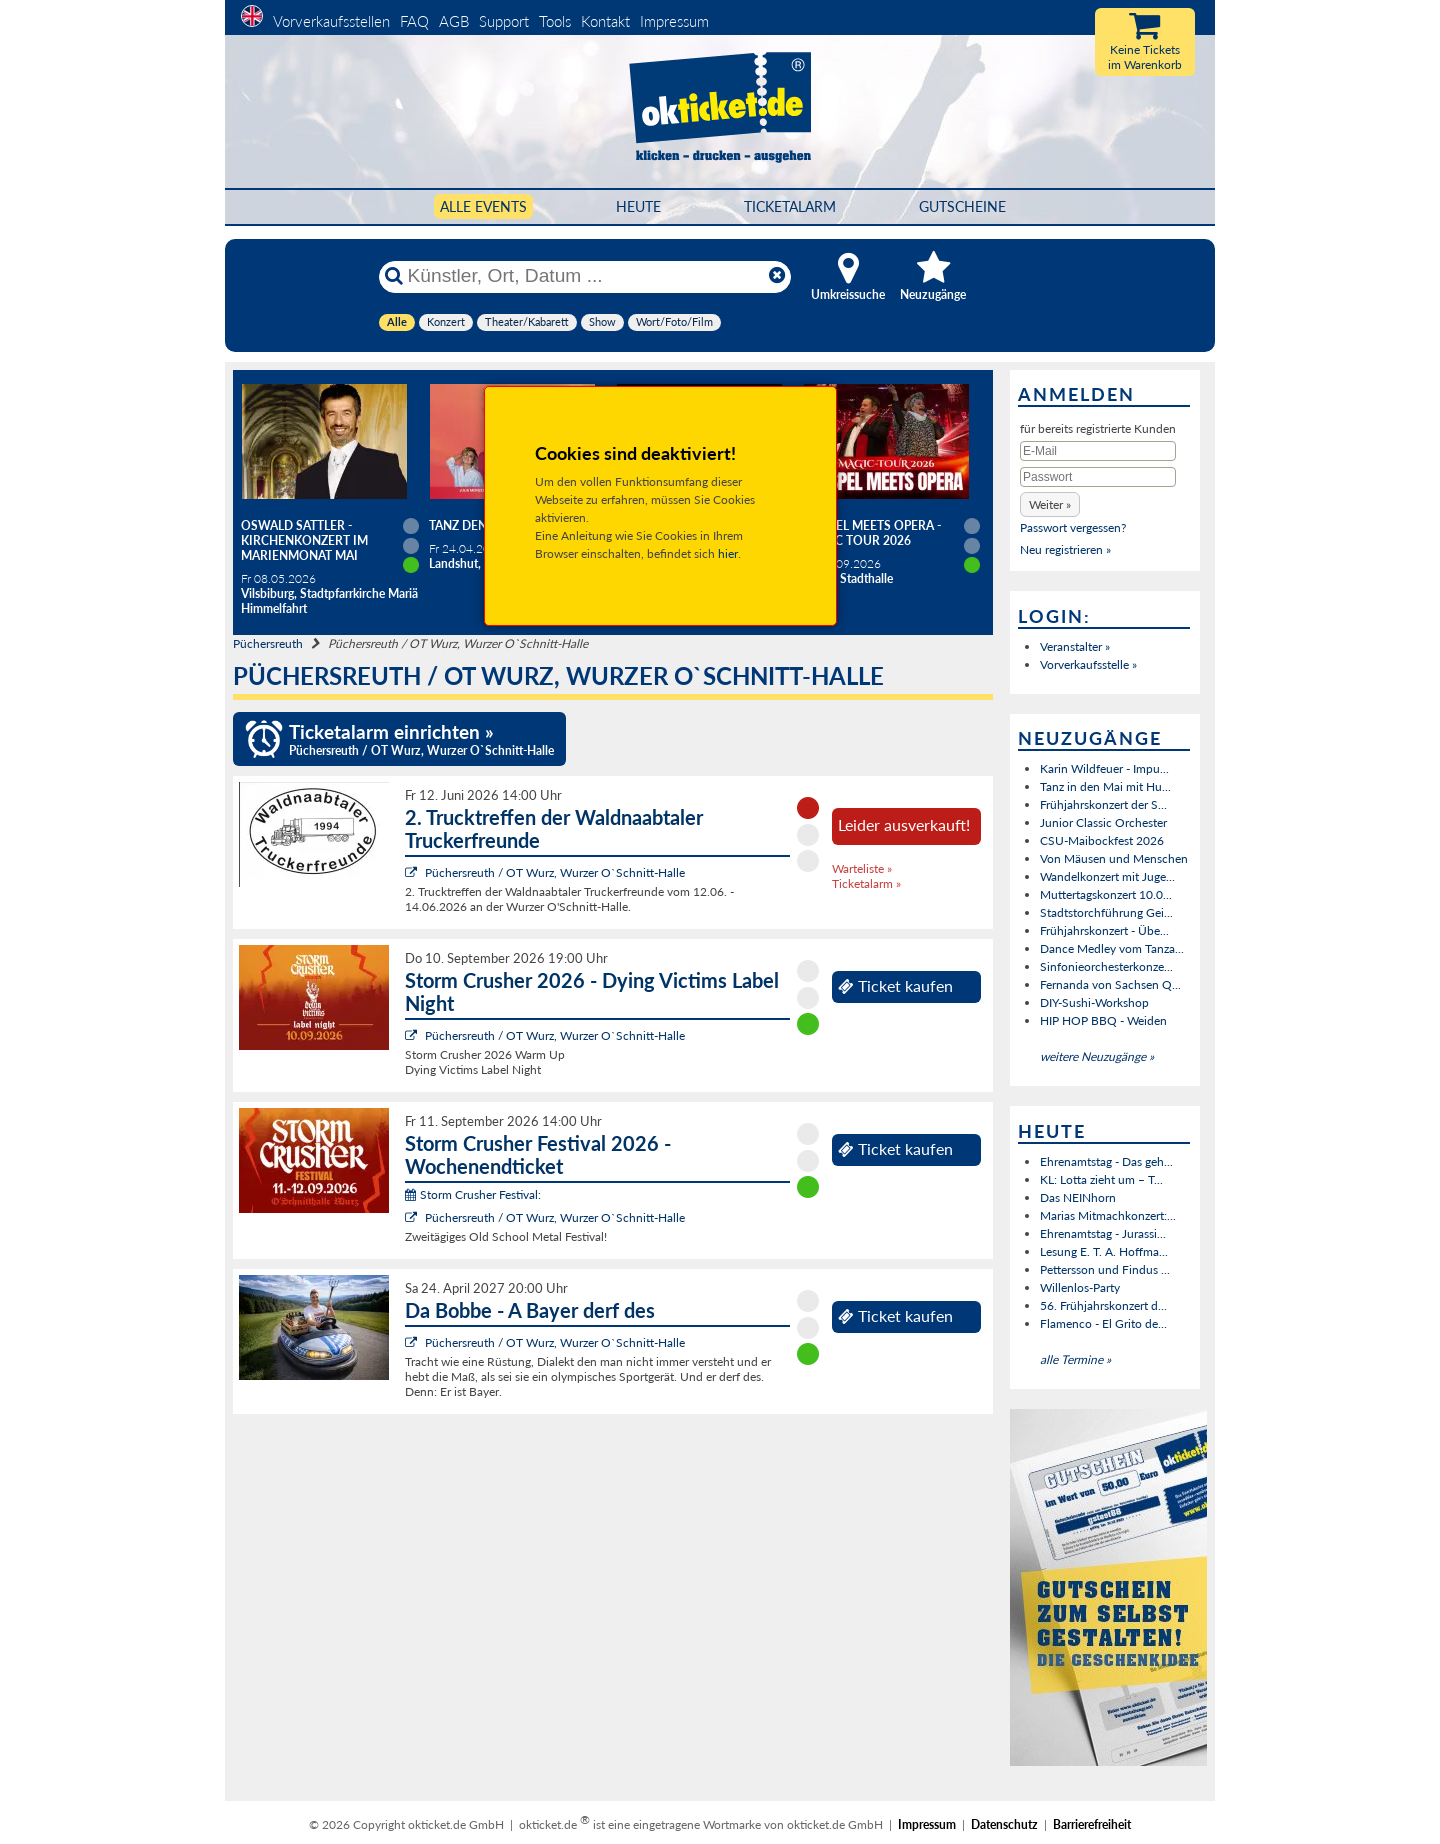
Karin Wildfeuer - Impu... (1104, 768)
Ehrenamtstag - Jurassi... (1103, 1233)
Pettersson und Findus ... (1105, 1269)
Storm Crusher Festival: (473, 1194)
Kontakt (605, 21)
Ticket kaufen (895, 986)
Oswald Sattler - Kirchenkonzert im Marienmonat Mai (304, 540)
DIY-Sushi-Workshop (1094, 1002)
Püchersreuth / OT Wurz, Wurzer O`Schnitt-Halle (555, 872)
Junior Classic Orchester (1103, 822)
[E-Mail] (1098, 451)
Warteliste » (862, 868)
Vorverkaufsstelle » (1088, 664)
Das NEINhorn (1078, 1197)
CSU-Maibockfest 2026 (1102, 840)
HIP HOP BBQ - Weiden (1103, 1020)
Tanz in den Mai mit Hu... (1105, 786)
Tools (555, 21)
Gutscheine (962, 206)
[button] (1050, 504)
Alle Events (483, 206)
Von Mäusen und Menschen (1114, 858)
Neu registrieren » (1065, 549)
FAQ (414, 21)
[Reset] (777, 276)
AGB (454, 21)
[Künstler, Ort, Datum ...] (584, 276)
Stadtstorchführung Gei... (1106, 912)
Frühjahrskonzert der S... (1103, 804)
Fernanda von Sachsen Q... (1110, 984)
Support (504, 21)
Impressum (674, 21)
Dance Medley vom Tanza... (1112, 948)
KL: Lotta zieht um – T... (1101, 1179)
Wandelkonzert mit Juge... (1107, 876)
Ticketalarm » (866, 883)
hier (728, 553)
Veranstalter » (1075, 646)
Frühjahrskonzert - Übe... (1104, 930)
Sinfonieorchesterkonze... (1106, 966)
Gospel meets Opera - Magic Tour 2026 (872, 533)
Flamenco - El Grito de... (1103, 1323)
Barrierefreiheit (1092, 1824)
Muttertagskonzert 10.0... (1106, 894)
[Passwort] (1098, 477)
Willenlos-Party (1080, 1287)
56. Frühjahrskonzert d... (1103, 1305)
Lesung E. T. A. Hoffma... (1104, 1251)
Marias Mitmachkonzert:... (1108, 1215)
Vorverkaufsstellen (331, 21)
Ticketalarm (790, 206)
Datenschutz (1004, 1824)
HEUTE (638, 206)
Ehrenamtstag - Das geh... (1106, 1161)
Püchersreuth (268, 643)
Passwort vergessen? (1073, 527)
